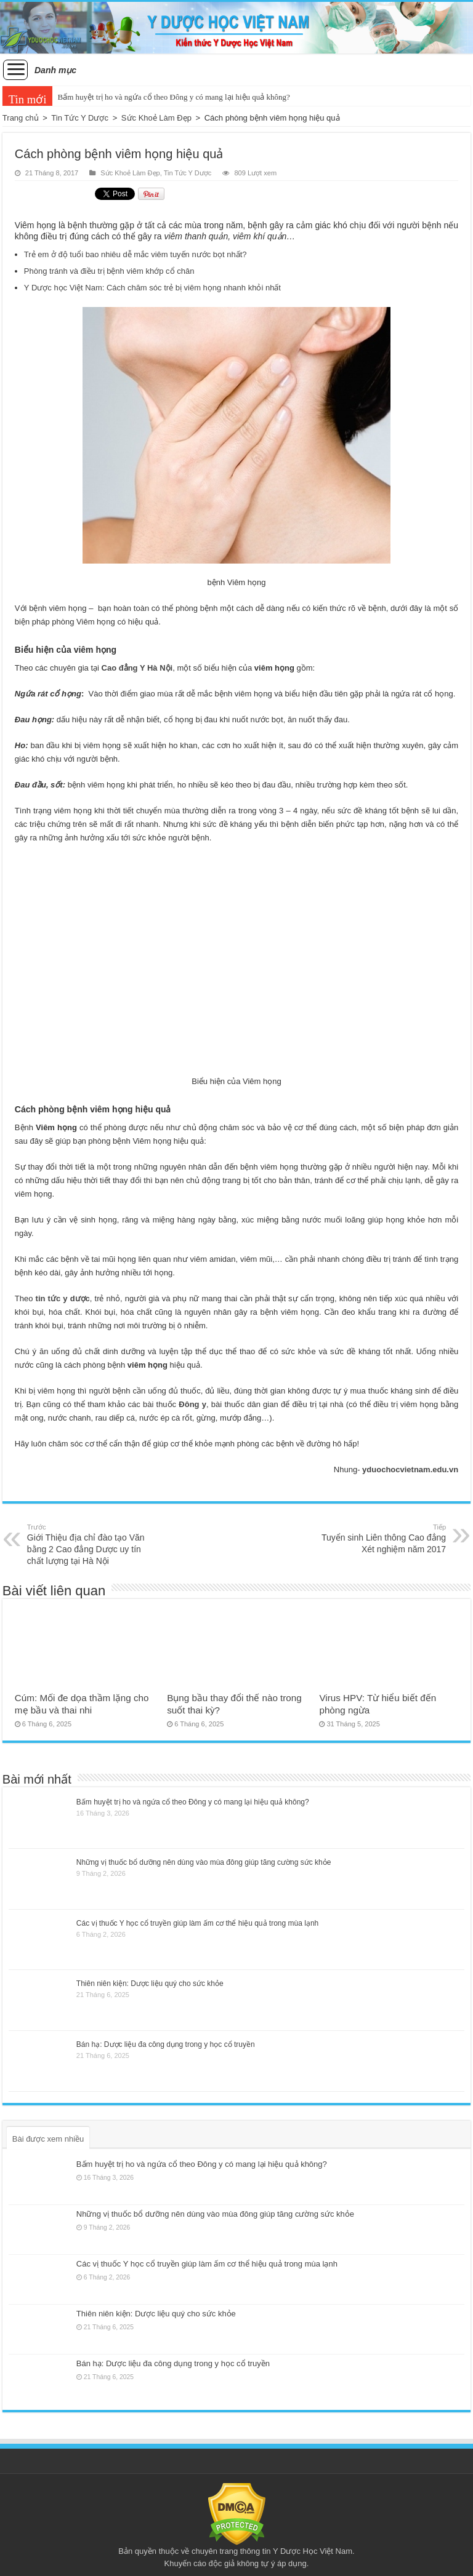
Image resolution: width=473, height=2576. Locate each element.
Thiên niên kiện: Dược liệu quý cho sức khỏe (150, 1983)
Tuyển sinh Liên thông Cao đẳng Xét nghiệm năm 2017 (383, 1538)
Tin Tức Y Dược (79, 117)
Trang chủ (20, 117)
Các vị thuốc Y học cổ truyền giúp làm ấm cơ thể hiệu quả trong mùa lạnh (197, 1923)
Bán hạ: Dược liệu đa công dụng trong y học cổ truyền (165, 2044)
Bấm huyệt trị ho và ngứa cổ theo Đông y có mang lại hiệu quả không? (173, 97)
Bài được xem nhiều (48, 2138)
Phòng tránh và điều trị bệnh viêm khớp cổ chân (109, 271)
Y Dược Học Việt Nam (312, 2551)
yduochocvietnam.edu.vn (410, 1469)
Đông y (192, 1404)
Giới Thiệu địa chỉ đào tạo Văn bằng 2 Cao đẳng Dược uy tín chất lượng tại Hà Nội (90, 1544)
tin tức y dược (61, 1298)
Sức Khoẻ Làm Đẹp (156, 117)
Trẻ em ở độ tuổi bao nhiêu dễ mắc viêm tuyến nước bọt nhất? (135, 254)
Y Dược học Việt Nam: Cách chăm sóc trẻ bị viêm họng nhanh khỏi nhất (152, 287)
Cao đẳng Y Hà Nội (137, 667)
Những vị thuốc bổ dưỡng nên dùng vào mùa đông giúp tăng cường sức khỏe (203, 1862)
